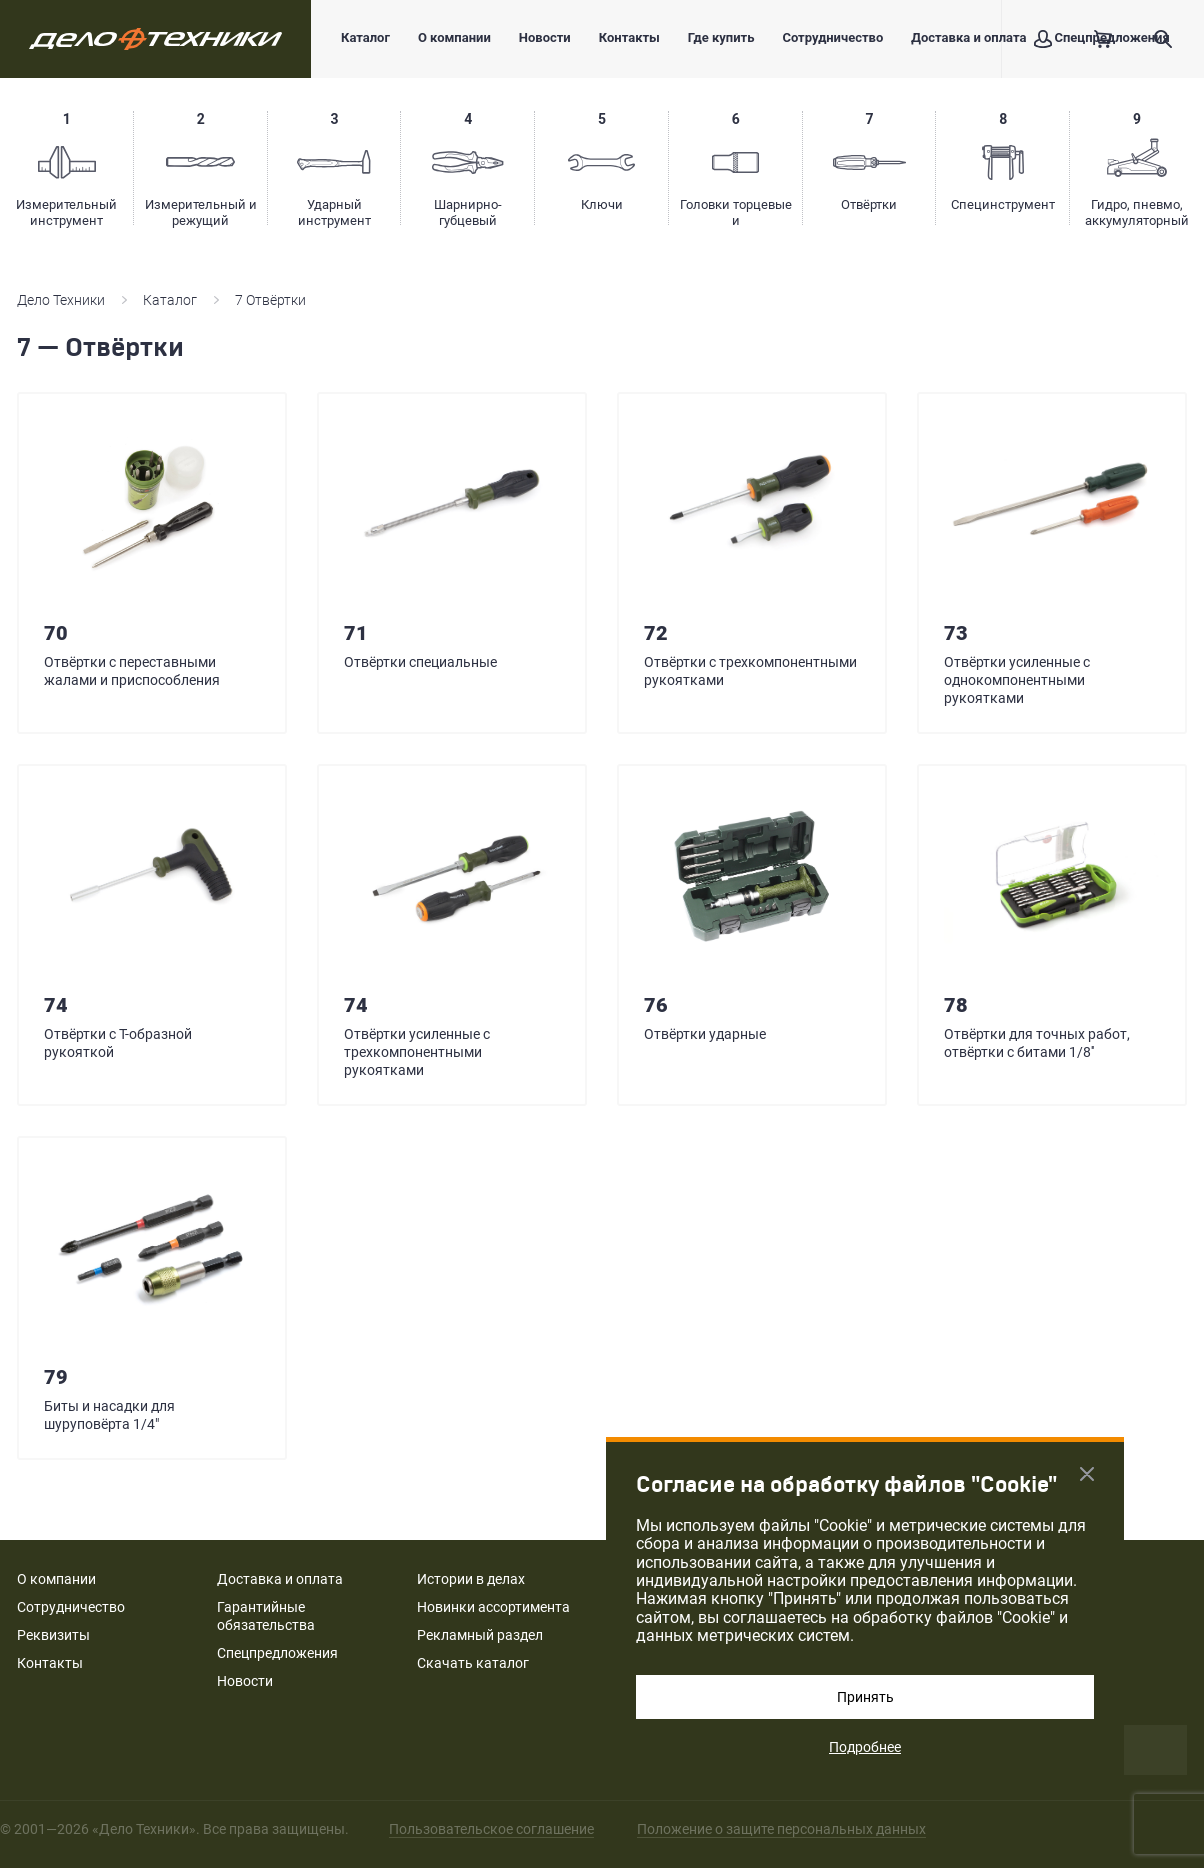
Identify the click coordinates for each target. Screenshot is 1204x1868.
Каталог (365, 37)
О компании (454, 37)
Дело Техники (61, 300)
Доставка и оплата (968, 37)
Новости (545, 37)
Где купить (721, 37)
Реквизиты (53, 1635)
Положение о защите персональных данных (781, 1829)
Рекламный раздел (480, 1635)
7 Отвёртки (270, 300)
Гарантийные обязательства (266, 1616)
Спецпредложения (277, 1653)
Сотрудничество (832, 37)
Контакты (629, 37)
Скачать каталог (473, 1663)
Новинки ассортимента (493, 1607)
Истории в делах (471, 1579)
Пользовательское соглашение (491, 1829)
